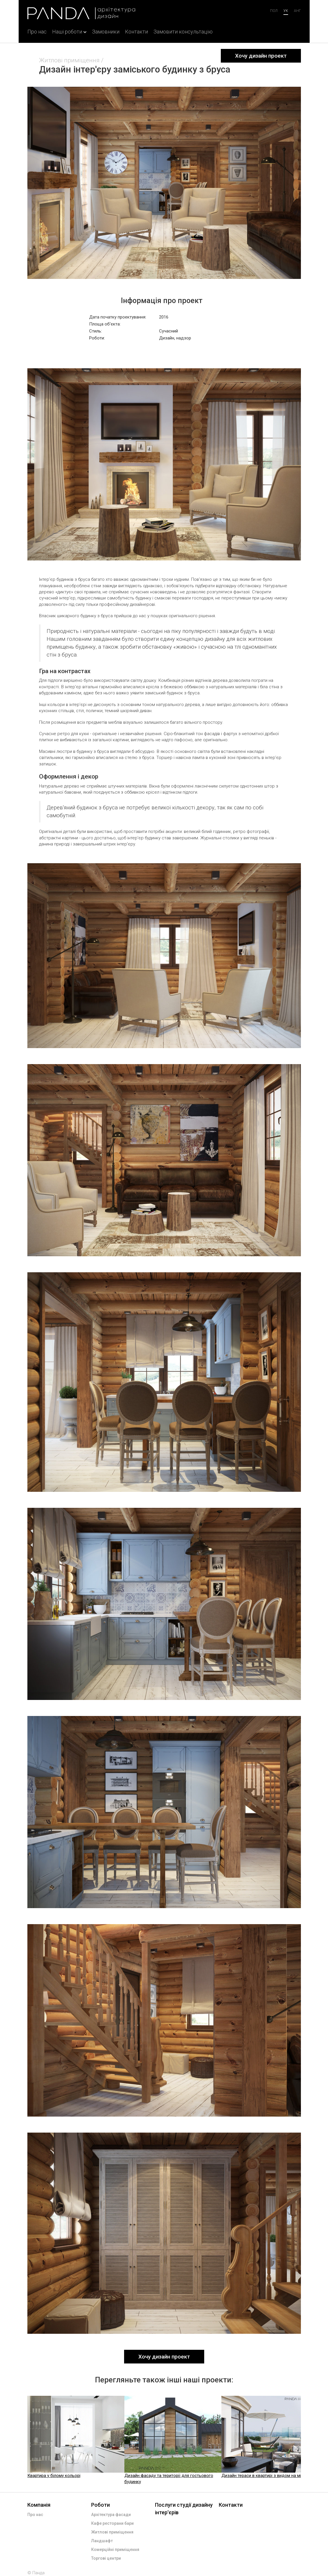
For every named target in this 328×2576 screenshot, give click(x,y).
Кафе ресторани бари (112, 2523)
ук (285, 11)
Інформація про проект (161, 300)
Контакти (136, 32)
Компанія (38, 2505)
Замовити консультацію (183, 32)
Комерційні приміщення (115, 2549)
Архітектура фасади (111, 2514)
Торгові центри (106, 2558)
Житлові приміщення (69, 60)
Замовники (105, 32)
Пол (274, 11)
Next (306, 2440)
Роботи (100, 2505)
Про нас (37, 32)
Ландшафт (102, 2540)
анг (297, 11)
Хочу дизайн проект (261, 55)
